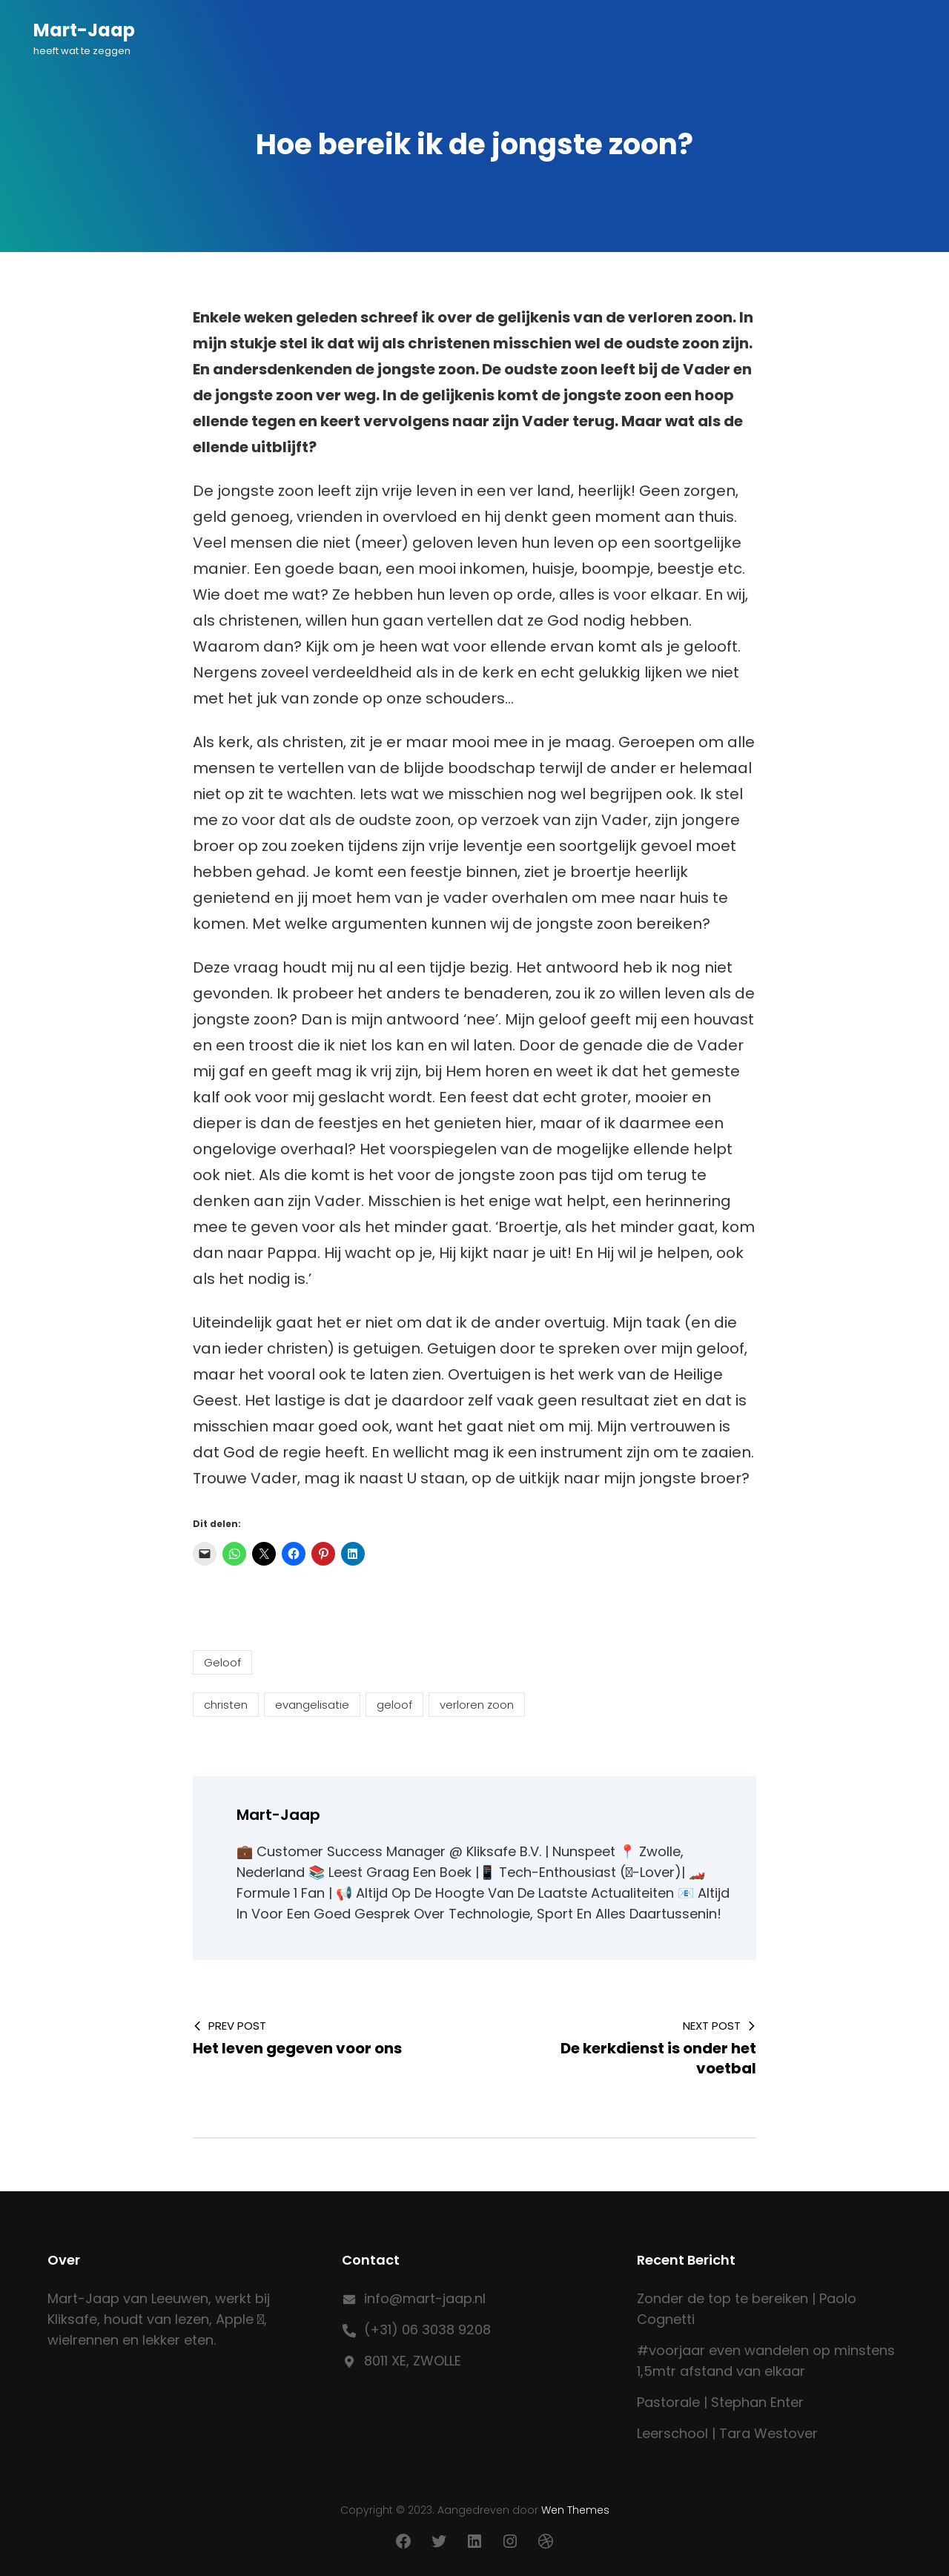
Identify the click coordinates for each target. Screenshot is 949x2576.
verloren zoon (477, 1704)
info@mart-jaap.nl (425, 2298)
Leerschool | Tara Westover (727, 2433)
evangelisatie (312, 1704)
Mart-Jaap (84, 30)
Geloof (222, 1662)
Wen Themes (575, 2510)
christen (226, 1704)
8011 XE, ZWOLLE (412, 2360)
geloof (394, 1704)
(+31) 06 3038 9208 (427, 2329)
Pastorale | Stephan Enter (720, 2402)
